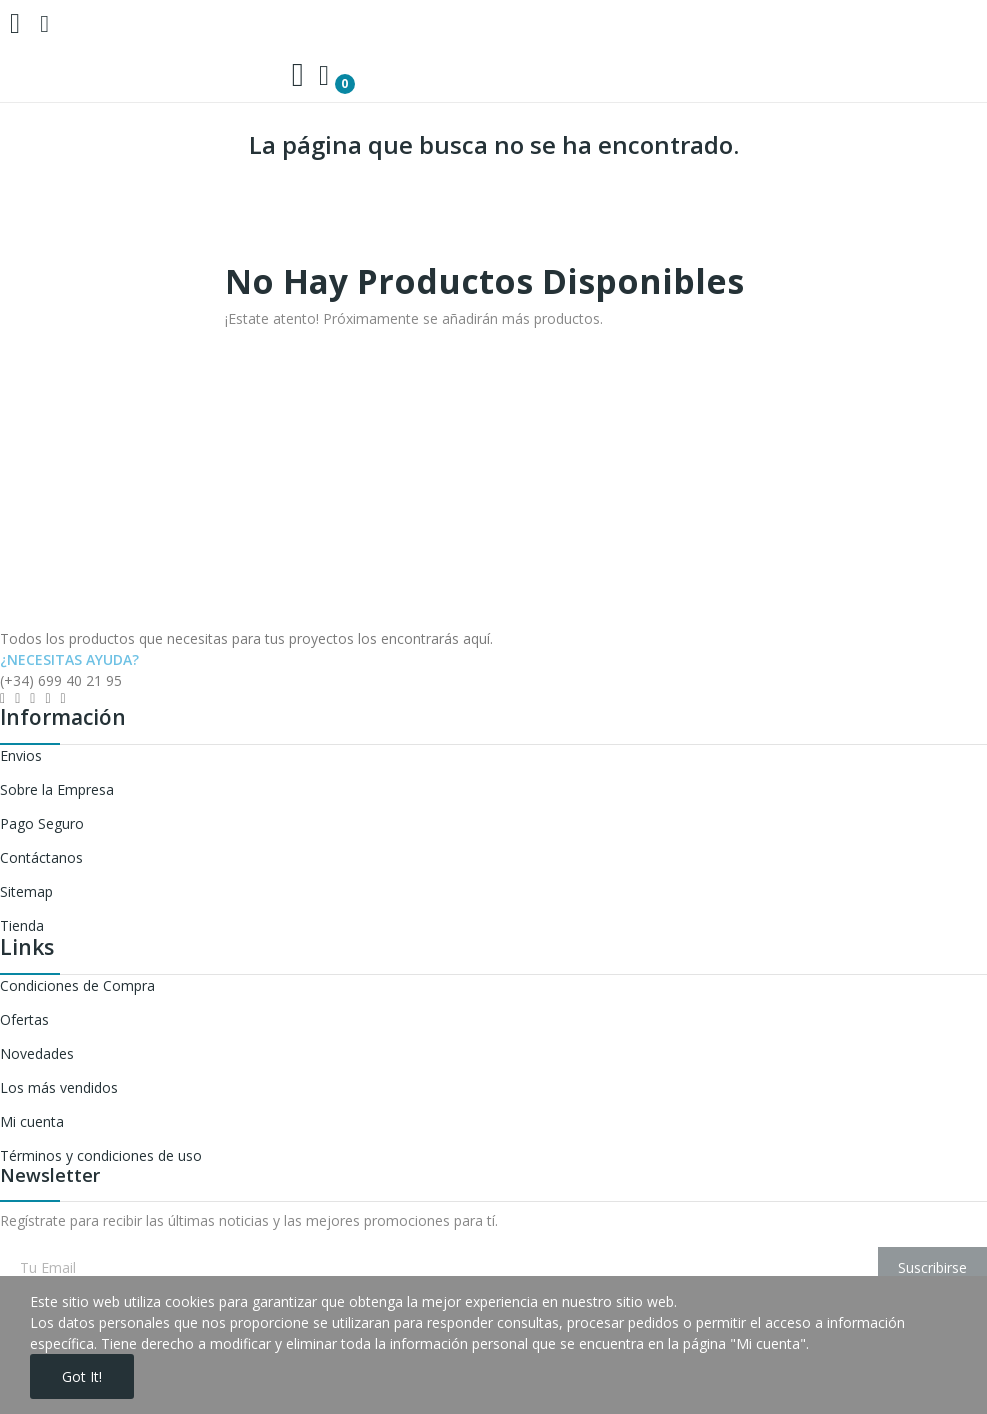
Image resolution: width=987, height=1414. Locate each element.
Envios (21, 755)
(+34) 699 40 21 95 (61, 680)
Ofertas (24, 1019)
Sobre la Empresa (57, 789)
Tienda (22, 925)
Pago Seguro (42, 823)
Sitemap (26, 891)
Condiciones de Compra (77, 985)
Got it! (82, 1376)
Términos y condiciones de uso (101, 1155)
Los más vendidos (59, 1087)
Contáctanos (41, 857)
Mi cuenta (32, 1121)
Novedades (37, 1053)
